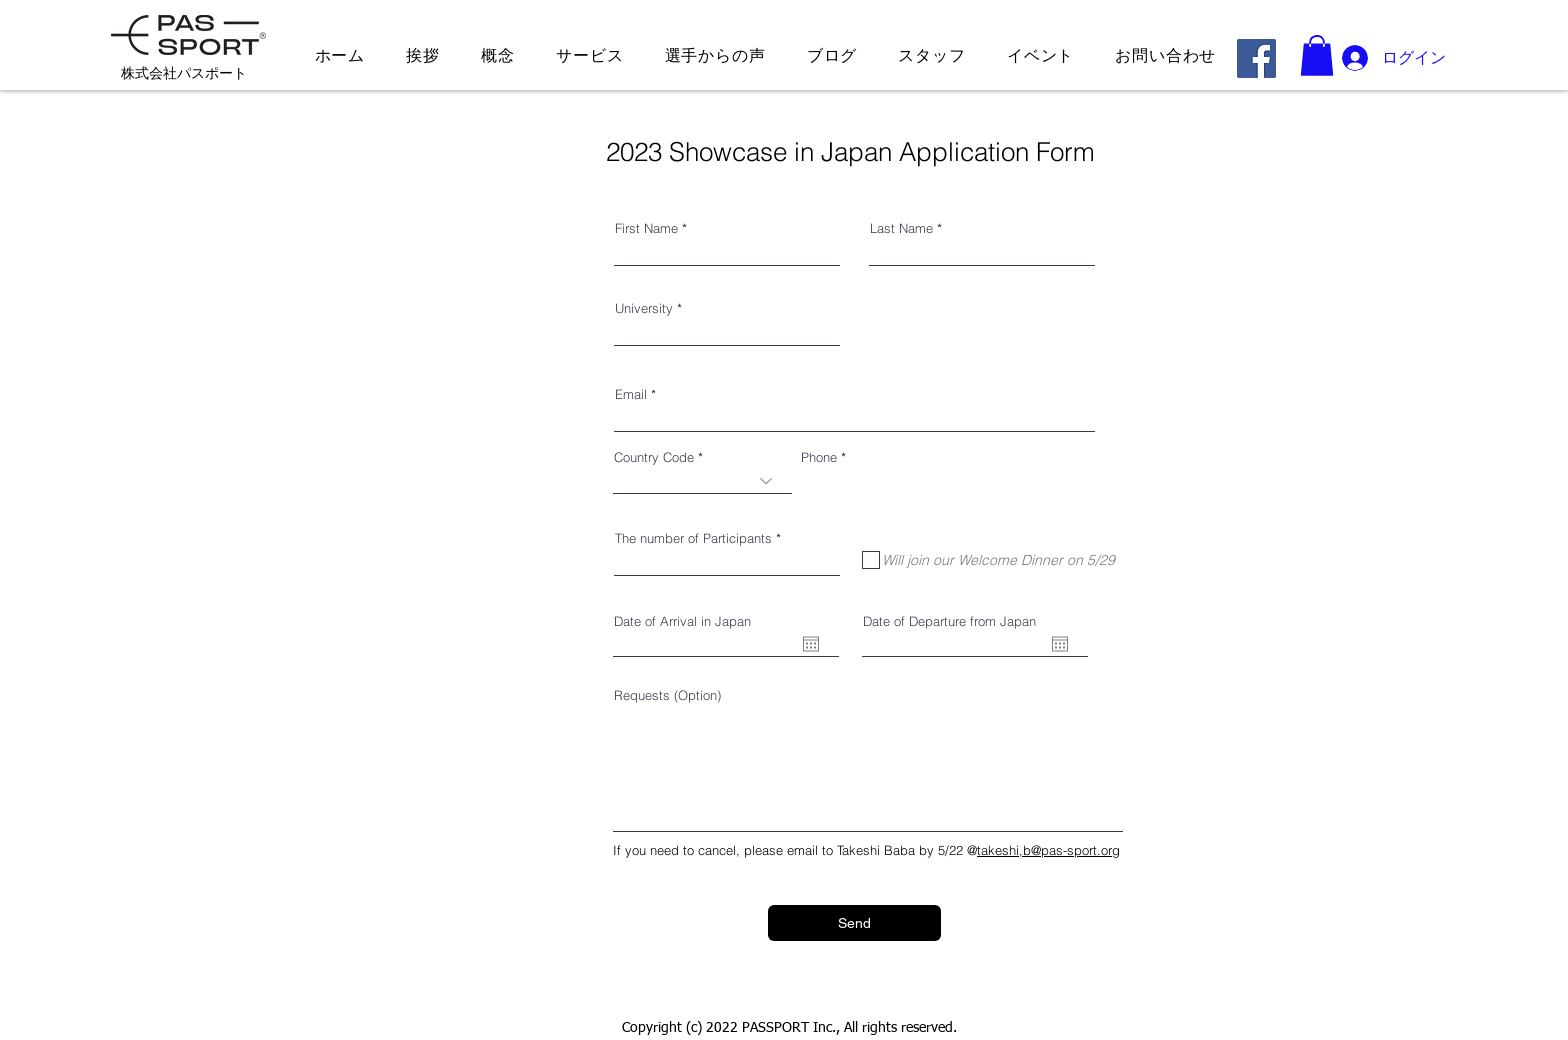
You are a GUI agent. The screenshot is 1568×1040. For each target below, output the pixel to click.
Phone (819, 457)
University (644, 308)
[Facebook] (1256, 58)
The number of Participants (693, 538)
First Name (646, 228)
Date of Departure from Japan (949, 621)
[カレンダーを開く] (811, 644)
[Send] (854, 923)
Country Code (654, 457)
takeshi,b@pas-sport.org (1048, 850)
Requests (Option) (667, 695)
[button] (1317, 55)
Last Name (901, 228)
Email (631, 394)
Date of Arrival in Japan (682, 621)
